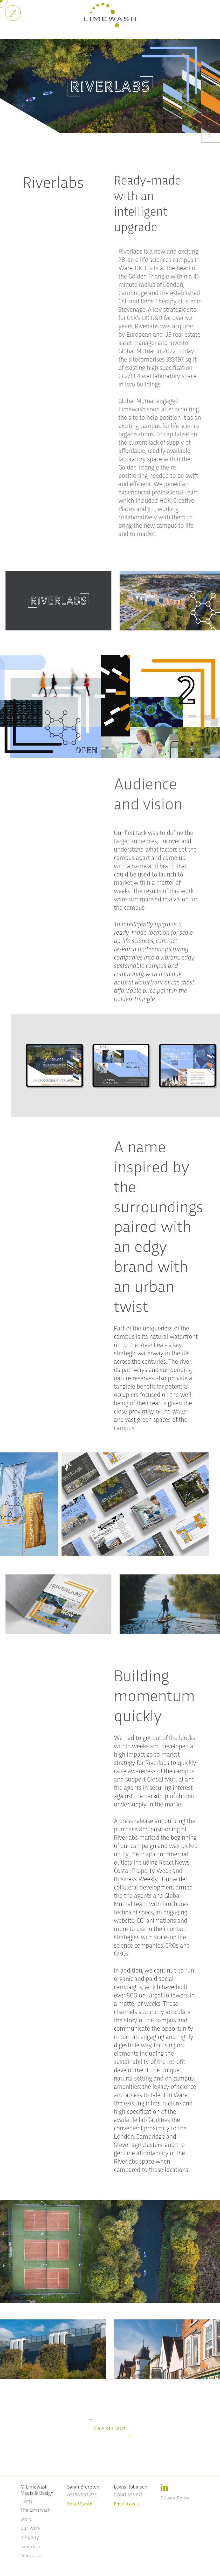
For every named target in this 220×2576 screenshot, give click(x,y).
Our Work (30, 2528)
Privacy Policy (175, 2497)
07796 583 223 (82, 2494)
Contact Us (31, 2555)
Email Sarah (80, 2503)
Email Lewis (126, 2503)
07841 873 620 (129, 2494)
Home (26, 2501)
